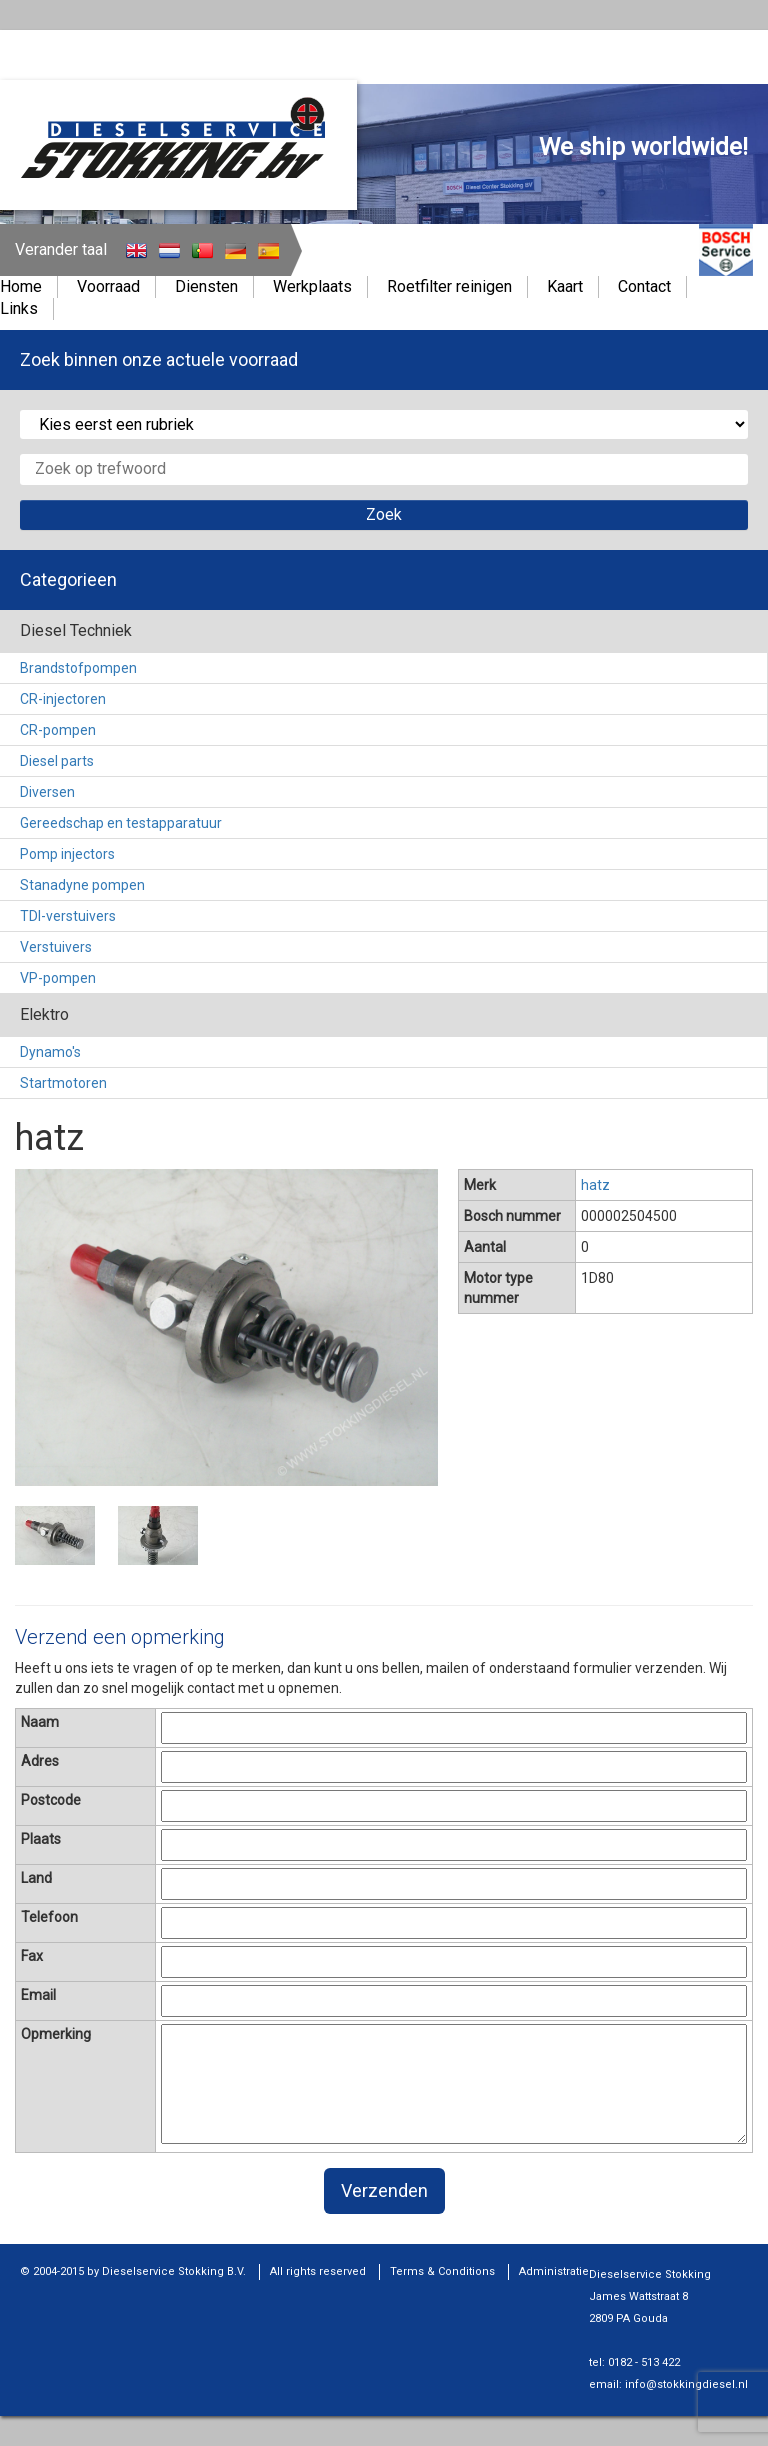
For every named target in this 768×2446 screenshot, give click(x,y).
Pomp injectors (67, 854)
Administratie (554, 2271)
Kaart (565, 286)
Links (19, 308)
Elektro (44, 1014)
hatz (595, 1185)
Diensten (206, 286)
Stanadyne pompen (82, 885)
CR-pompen (58, 730)
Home (21, 286)
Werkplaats (312, 286)
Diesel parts (57, 761)
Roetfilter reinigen (449, 286)
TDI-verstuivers (68, 916)
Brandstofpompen (78, 668)
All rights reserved (318, 2271)
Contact (644, 286)
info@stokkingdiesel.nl (686, 2384)
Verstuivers (56, 947)
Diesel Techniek (76, 630)
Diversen (47, 792)
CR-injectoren (63, 699)
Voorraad (108, 286)
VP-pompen (58, 978)
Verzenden (384, 2190)
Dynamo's (50, 1052)
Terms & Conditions (442, 2271)
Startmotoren (63, 1083)
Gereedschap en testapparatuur (121, 823)
